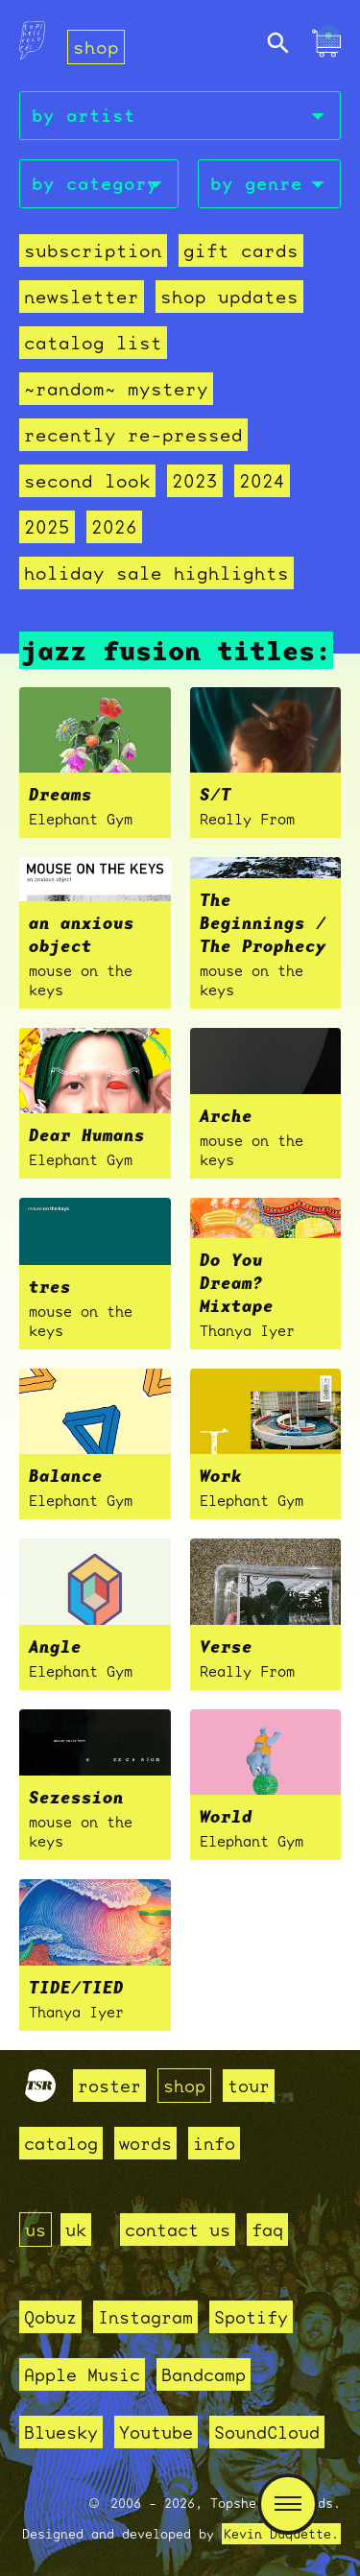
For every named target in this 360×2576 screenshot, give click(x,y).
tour (249, 2085)
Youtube (156, 2432)
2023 (195, 480)
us (35, 2229)
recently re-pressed (133, 434)
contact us (177, 2229)
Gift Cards (241, 250)
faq (267, 2229)
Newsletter (81, 296)
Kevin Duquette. (281, 2533)
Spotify (251, 2316)
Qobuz (50, 2316)
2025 (47, 526)
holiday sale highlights (156, 572)
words (145, 2143)
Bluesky (61, 2432)
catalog (61, 2143)
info (214, 2143)
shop (96, 47)
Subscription (93, 250)
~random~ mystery (116, 388)
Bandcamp (203, 2374)
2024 (262, 480)
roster (109, 2085)
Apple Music (82, 2374)
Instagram (145, 2316)
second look (87, 480)
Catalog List (93, 342)
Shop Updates (229, 296)
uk (75, 2229)
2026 (114, 526)
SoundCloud (267, 2432)
